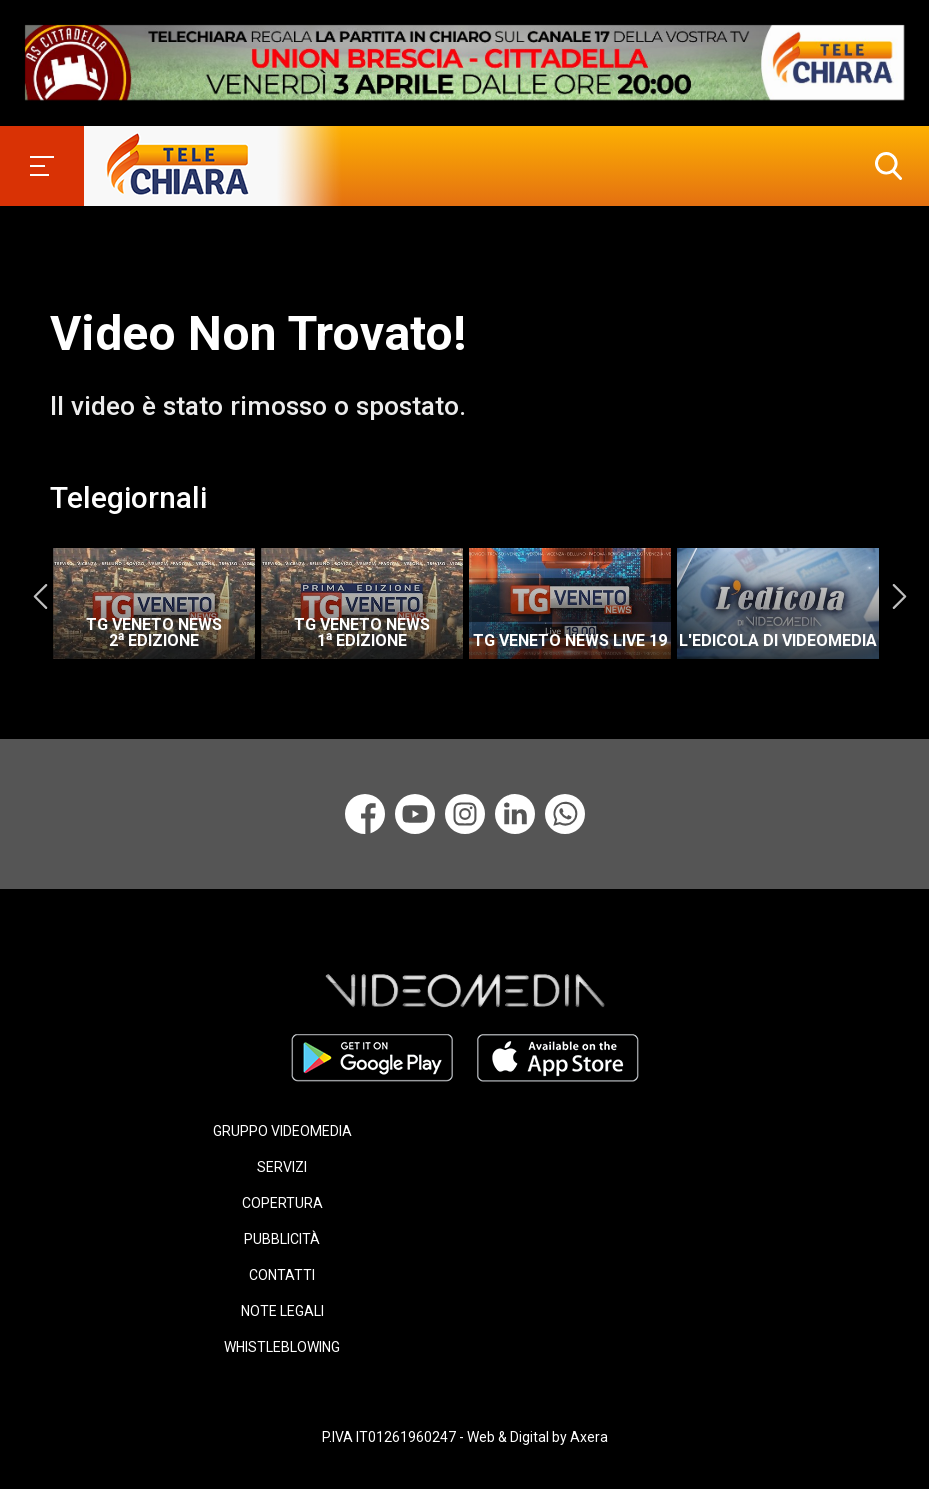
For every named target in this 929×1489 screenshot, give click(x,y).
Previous (40, 597)
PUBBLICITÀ (282, 1239)
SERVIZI (282, 1167)
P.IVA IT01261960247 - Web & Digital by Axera (465, 1437)
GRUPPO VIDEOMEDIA (282, 1131)
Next (899, 597)
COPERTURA (282, 1203)
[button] (884, 166)
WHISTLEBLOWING (282, 1347)
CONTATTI (282, 1275)
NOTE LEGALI (282, 1311)
